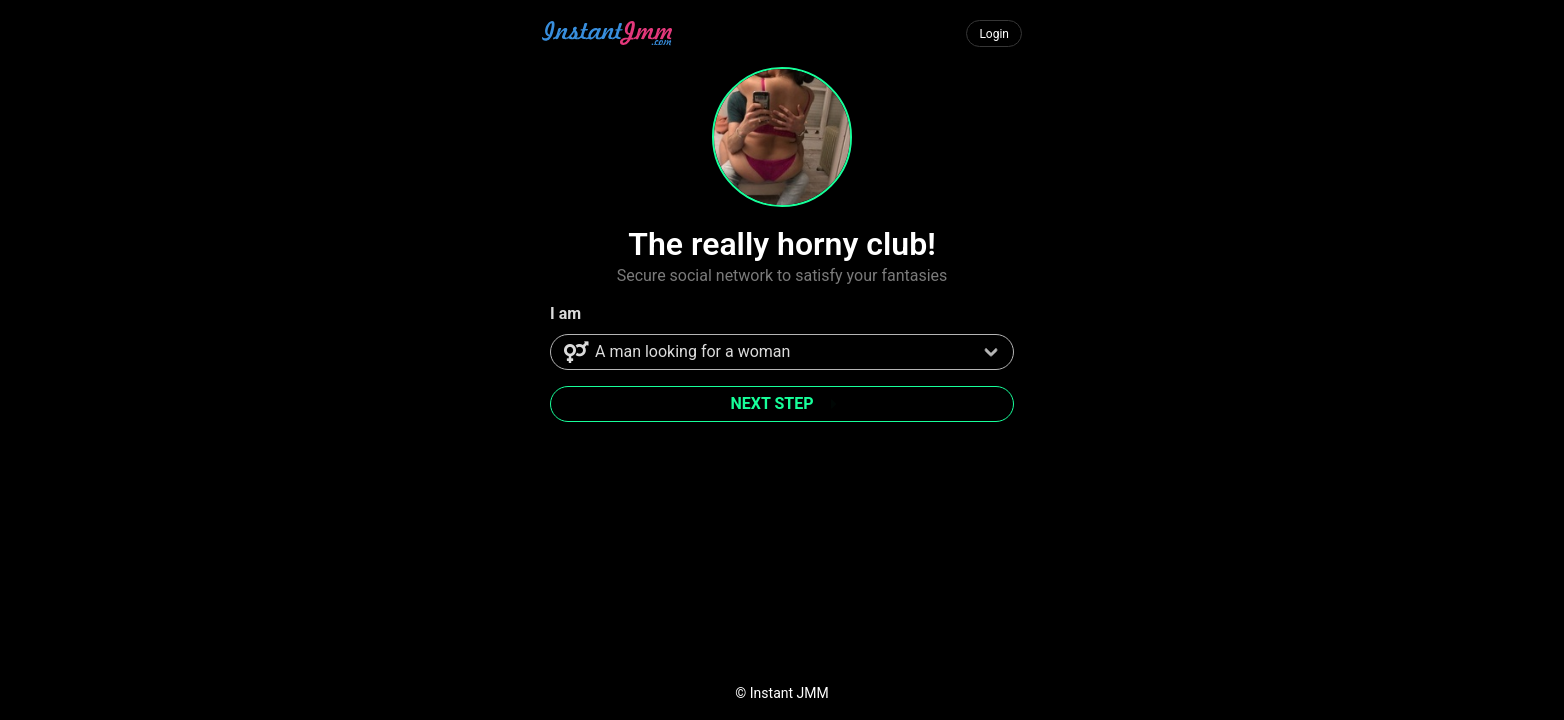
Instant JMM (789, 693)
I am (565, 313)
